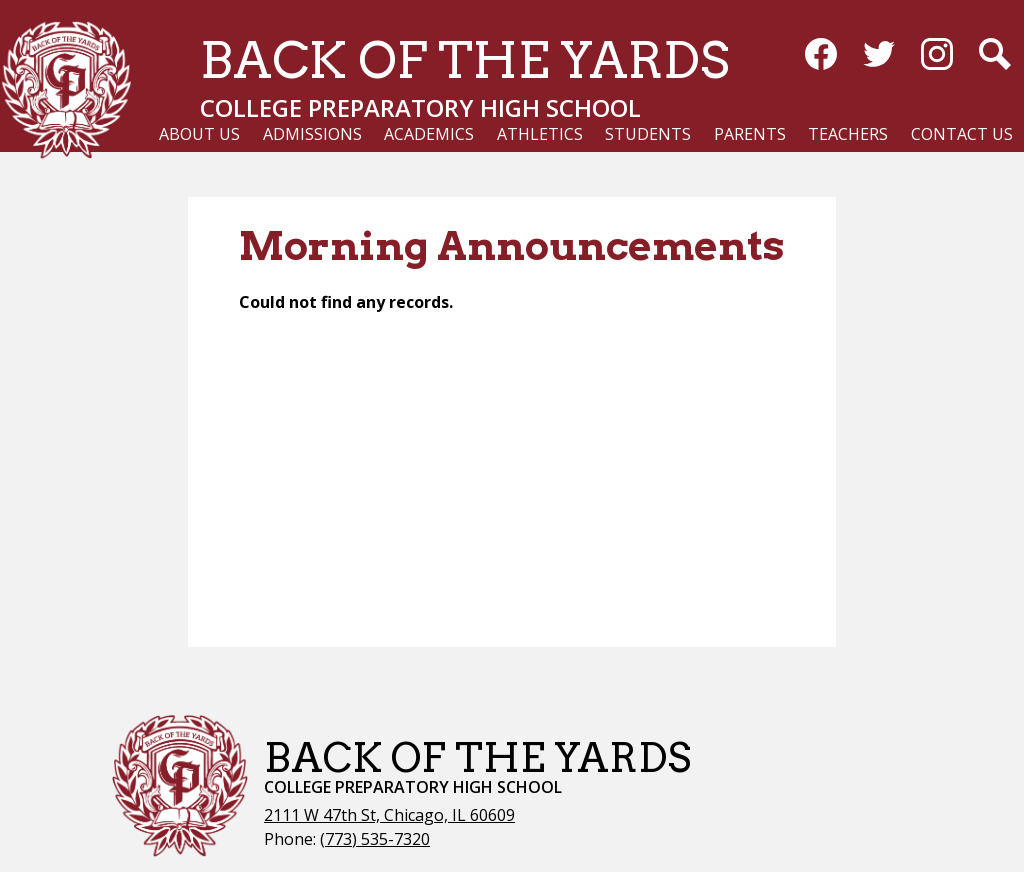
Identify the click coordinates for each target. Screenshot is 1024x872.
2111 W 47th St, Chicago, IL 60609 (389, 815)
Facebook (821, 58)
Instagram (937, 58)
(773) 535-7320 (375, 839)
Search (995, 58)
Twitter (879, 58)
